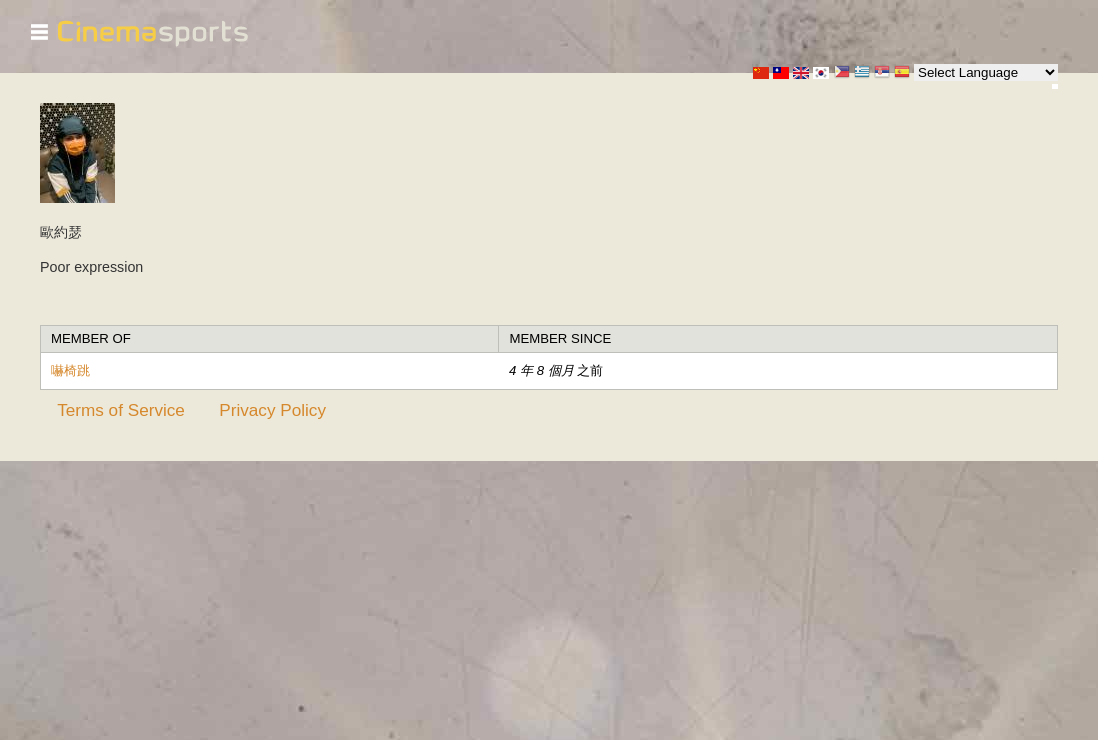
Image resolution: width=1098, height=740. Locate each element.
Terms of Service (121, 410)
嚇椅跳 (70, 370)
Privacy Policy (272, 410)
